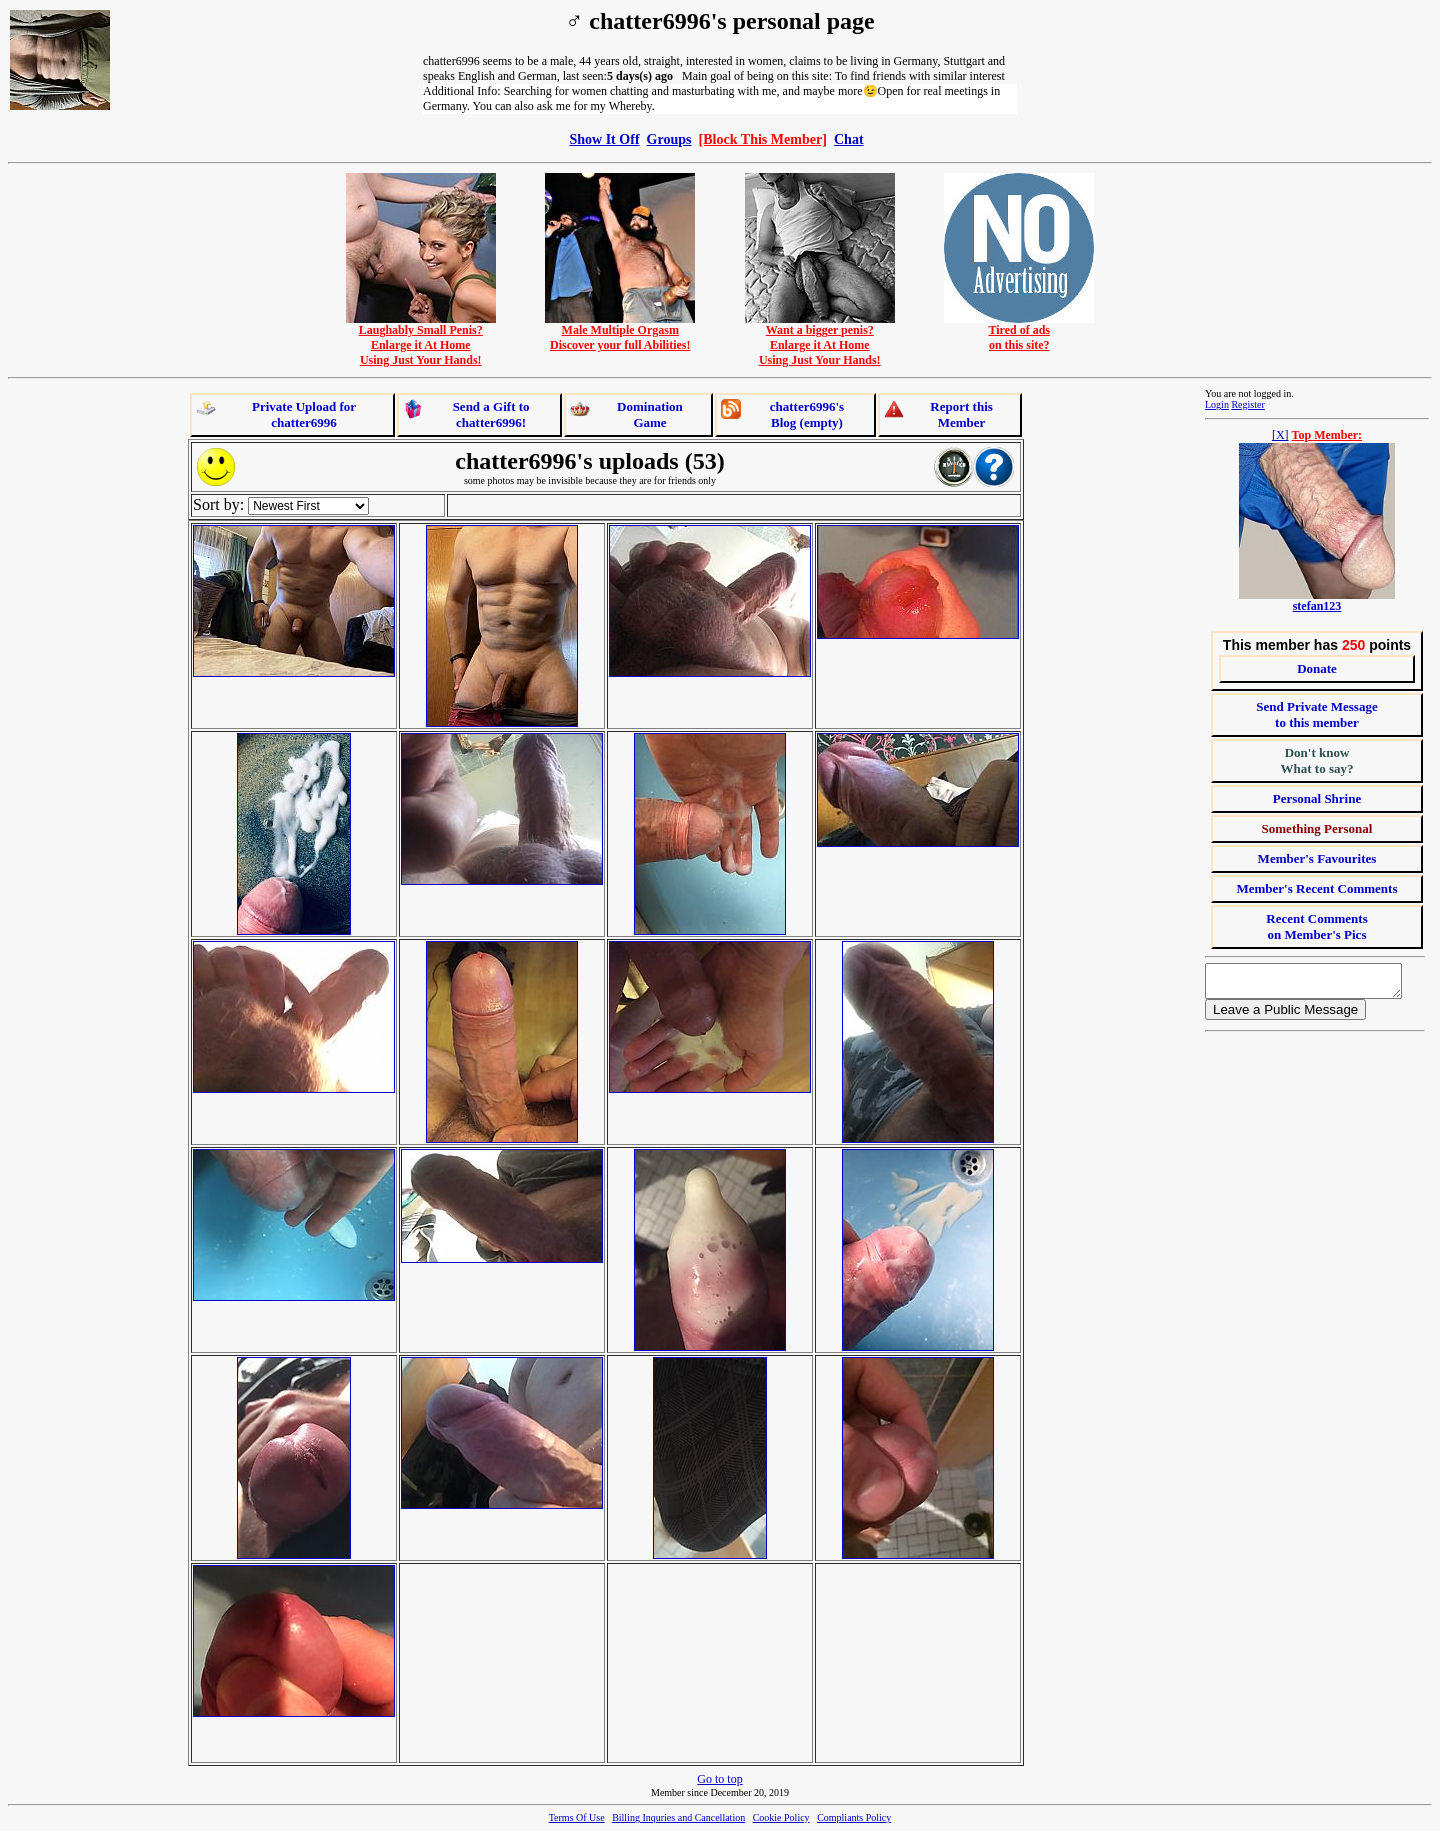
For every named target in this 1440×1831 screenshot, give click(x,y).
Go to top (719, 1779)
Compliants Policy (854, 1817)
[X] (1280, 435)
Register (1247, 404)
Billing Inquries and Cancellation (678, 1817)
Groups (669, 139)
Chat (849, 139)
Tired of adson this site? (1019, 332)
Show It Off (604, 139)
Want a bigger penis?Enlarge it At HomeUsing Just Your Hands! (820, 339)
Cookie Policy (781, 1817)
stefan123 (1317, 606)
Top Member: (1327, 435)
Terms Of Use (577, 1817)
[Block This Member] (763, 139)
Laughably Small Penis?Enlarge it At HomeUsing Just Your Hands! (421, 339)
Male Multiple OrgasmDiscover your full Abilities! (620, 332)
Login (1217, 404)
